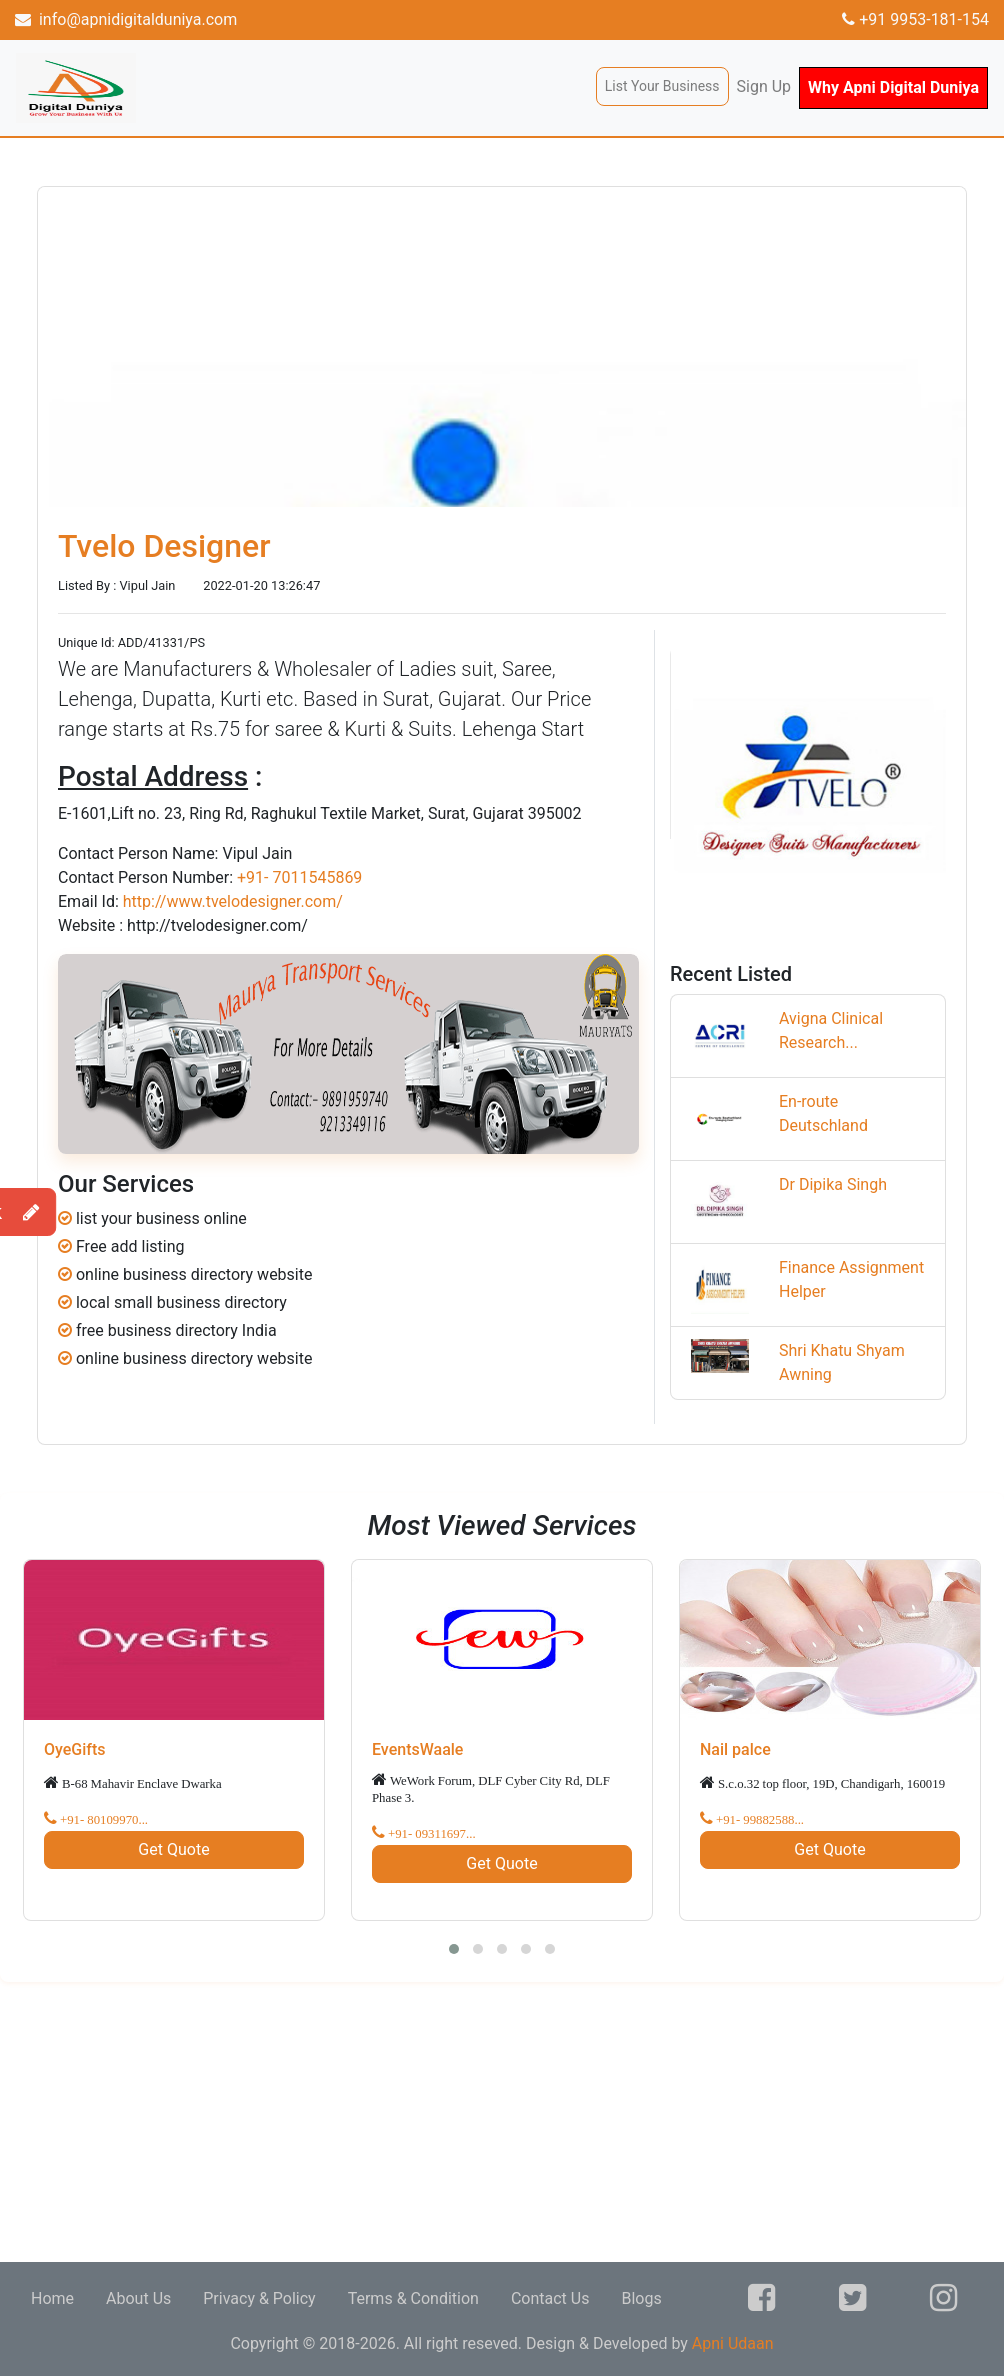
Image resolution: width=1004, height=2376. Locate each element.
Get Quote (173, 1849)
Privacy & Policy (259, 2298)
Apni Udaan (733, 2343)
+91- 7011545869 (299, 877)
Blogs (641, 2298)
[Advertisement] (502, 2122)
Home (52, 2298)
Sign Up (764, 86)
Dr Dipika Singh (833, 1184)
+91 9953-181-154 (915, 19)
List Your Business (662, 86)
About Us (138, 2298)
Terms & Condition (413, 2298)
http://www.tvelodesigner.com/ (233, 901)
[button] (454, 1949)
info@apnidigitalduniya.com (126, 19)
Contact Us (550, 2298)
